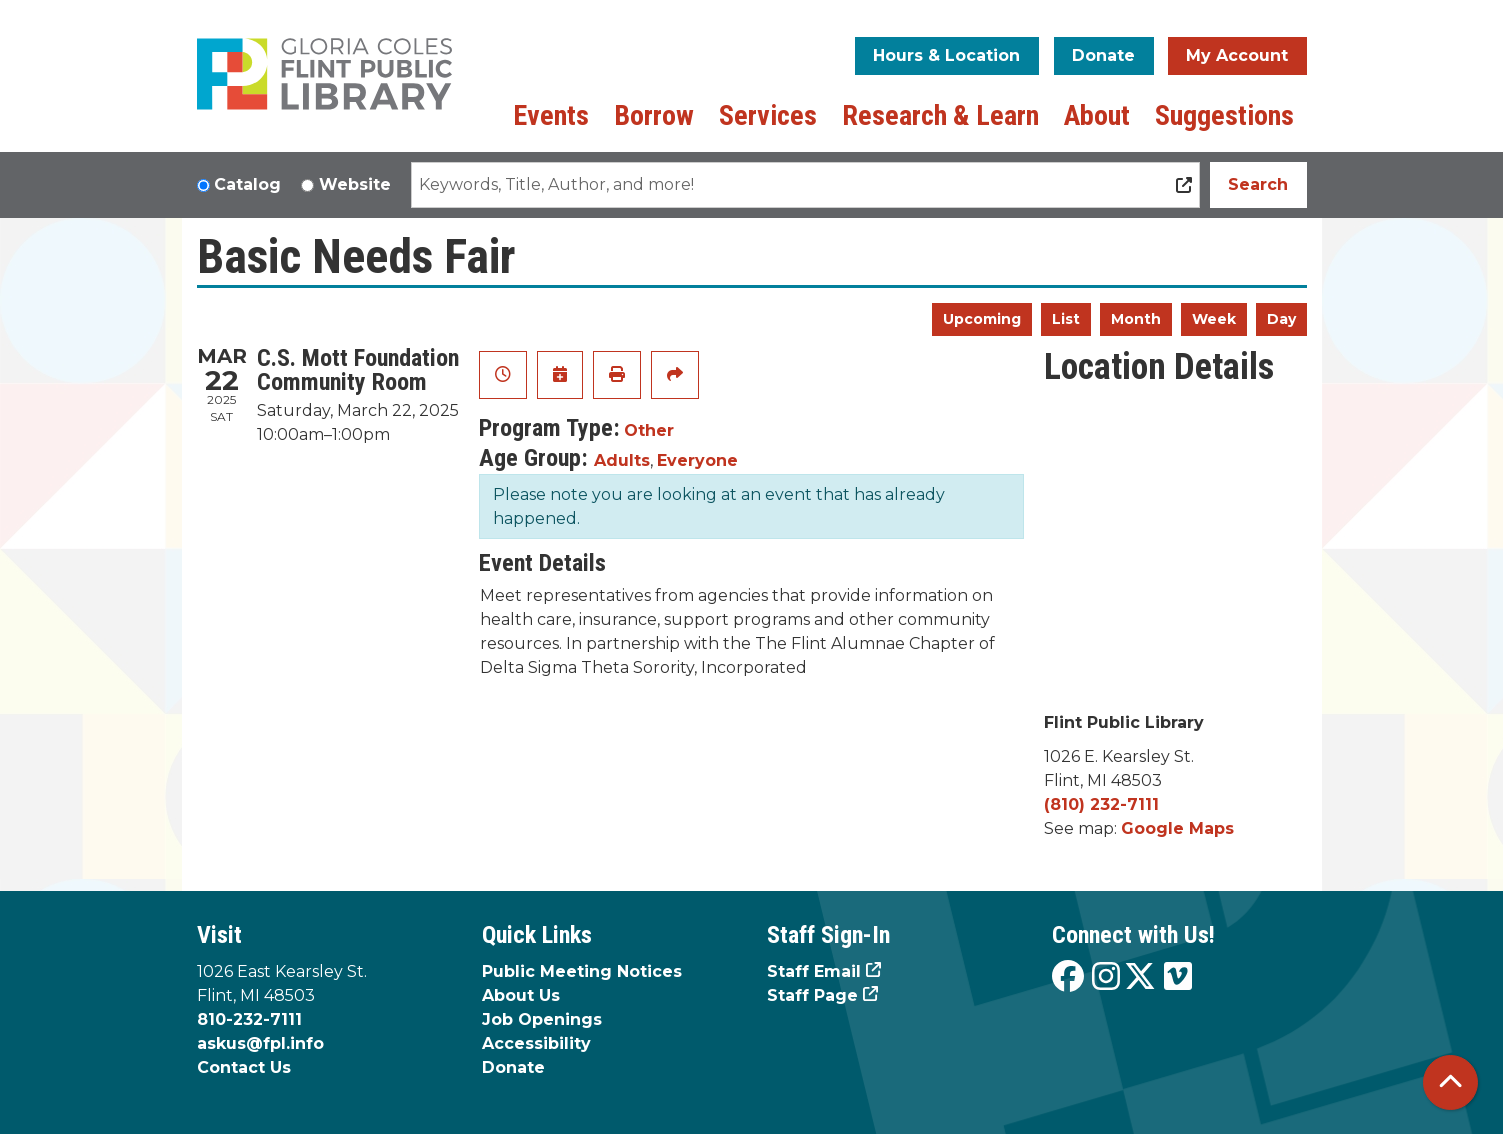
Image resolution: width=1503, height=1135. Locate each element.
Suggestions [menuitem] (1224, 115)
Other (649, 430)
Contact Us (244, 1067)
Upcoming (982, 319)
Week (1214, 319)
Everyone (697, 460)
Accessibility (536, 1043)
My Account (1237, 55)
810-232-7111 (249, 1019)
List (1066, 319)
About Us (521, 995)
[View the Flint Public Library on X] (1140, 977)
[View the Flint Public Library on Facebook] (1068, 977)
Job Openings (542, 1019)
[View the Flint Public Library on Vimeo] (1178, 977)
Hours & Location (946, 55)
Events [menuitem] (551, 115)
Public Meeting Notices (582, 971)
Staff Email (814, 971)
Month (1136, 319)
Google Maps (1177, 828)
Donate (1103, 55)
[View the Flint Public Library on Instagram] (1106, 977)
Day (1281, 319)
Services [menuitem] (768, 115)
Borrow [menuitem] (654, 115)
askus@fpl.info (260, 1043)
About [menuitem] (1097, 115)
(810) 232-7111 (1101, 804)
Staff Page (812, 995)
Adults (622, 460)
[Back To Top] (1450, 1082)
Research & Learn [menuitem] (940, 115)
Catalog (247, 184)
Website (355, 184)
